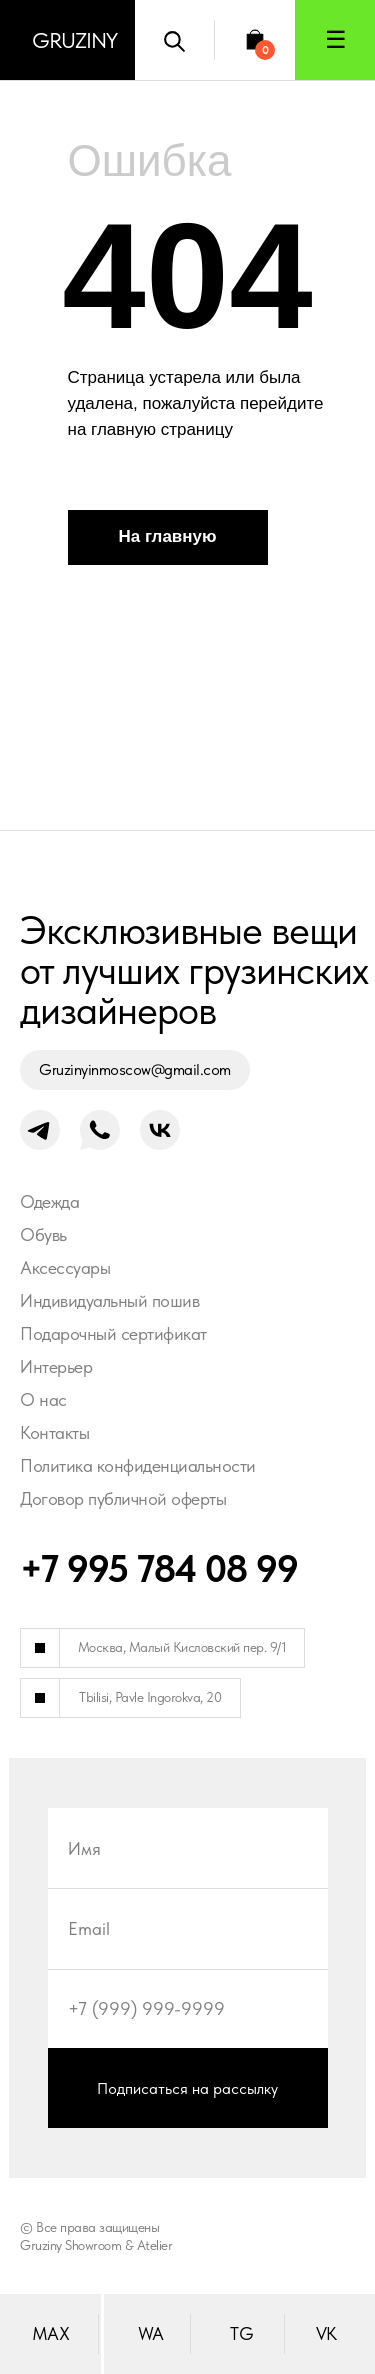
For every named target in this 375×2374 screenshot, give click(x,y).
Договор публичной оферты (123, 1498)
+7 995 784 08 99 (159, 1568)
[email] (188, 1928)
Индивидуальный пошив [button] (109, 1300)
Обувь (43, 1234)
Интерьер (56, 1366)
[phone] (188, 2008)
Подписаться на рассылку (187, 2088)
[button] (335, 40)
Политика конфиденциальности (138, 1465)
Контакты (54, 1432)
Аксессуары (65, 1267)
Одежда (49, 1201)
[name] (188, 1848)
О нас (43, 1399)
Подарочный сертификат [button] (113, 1333)
